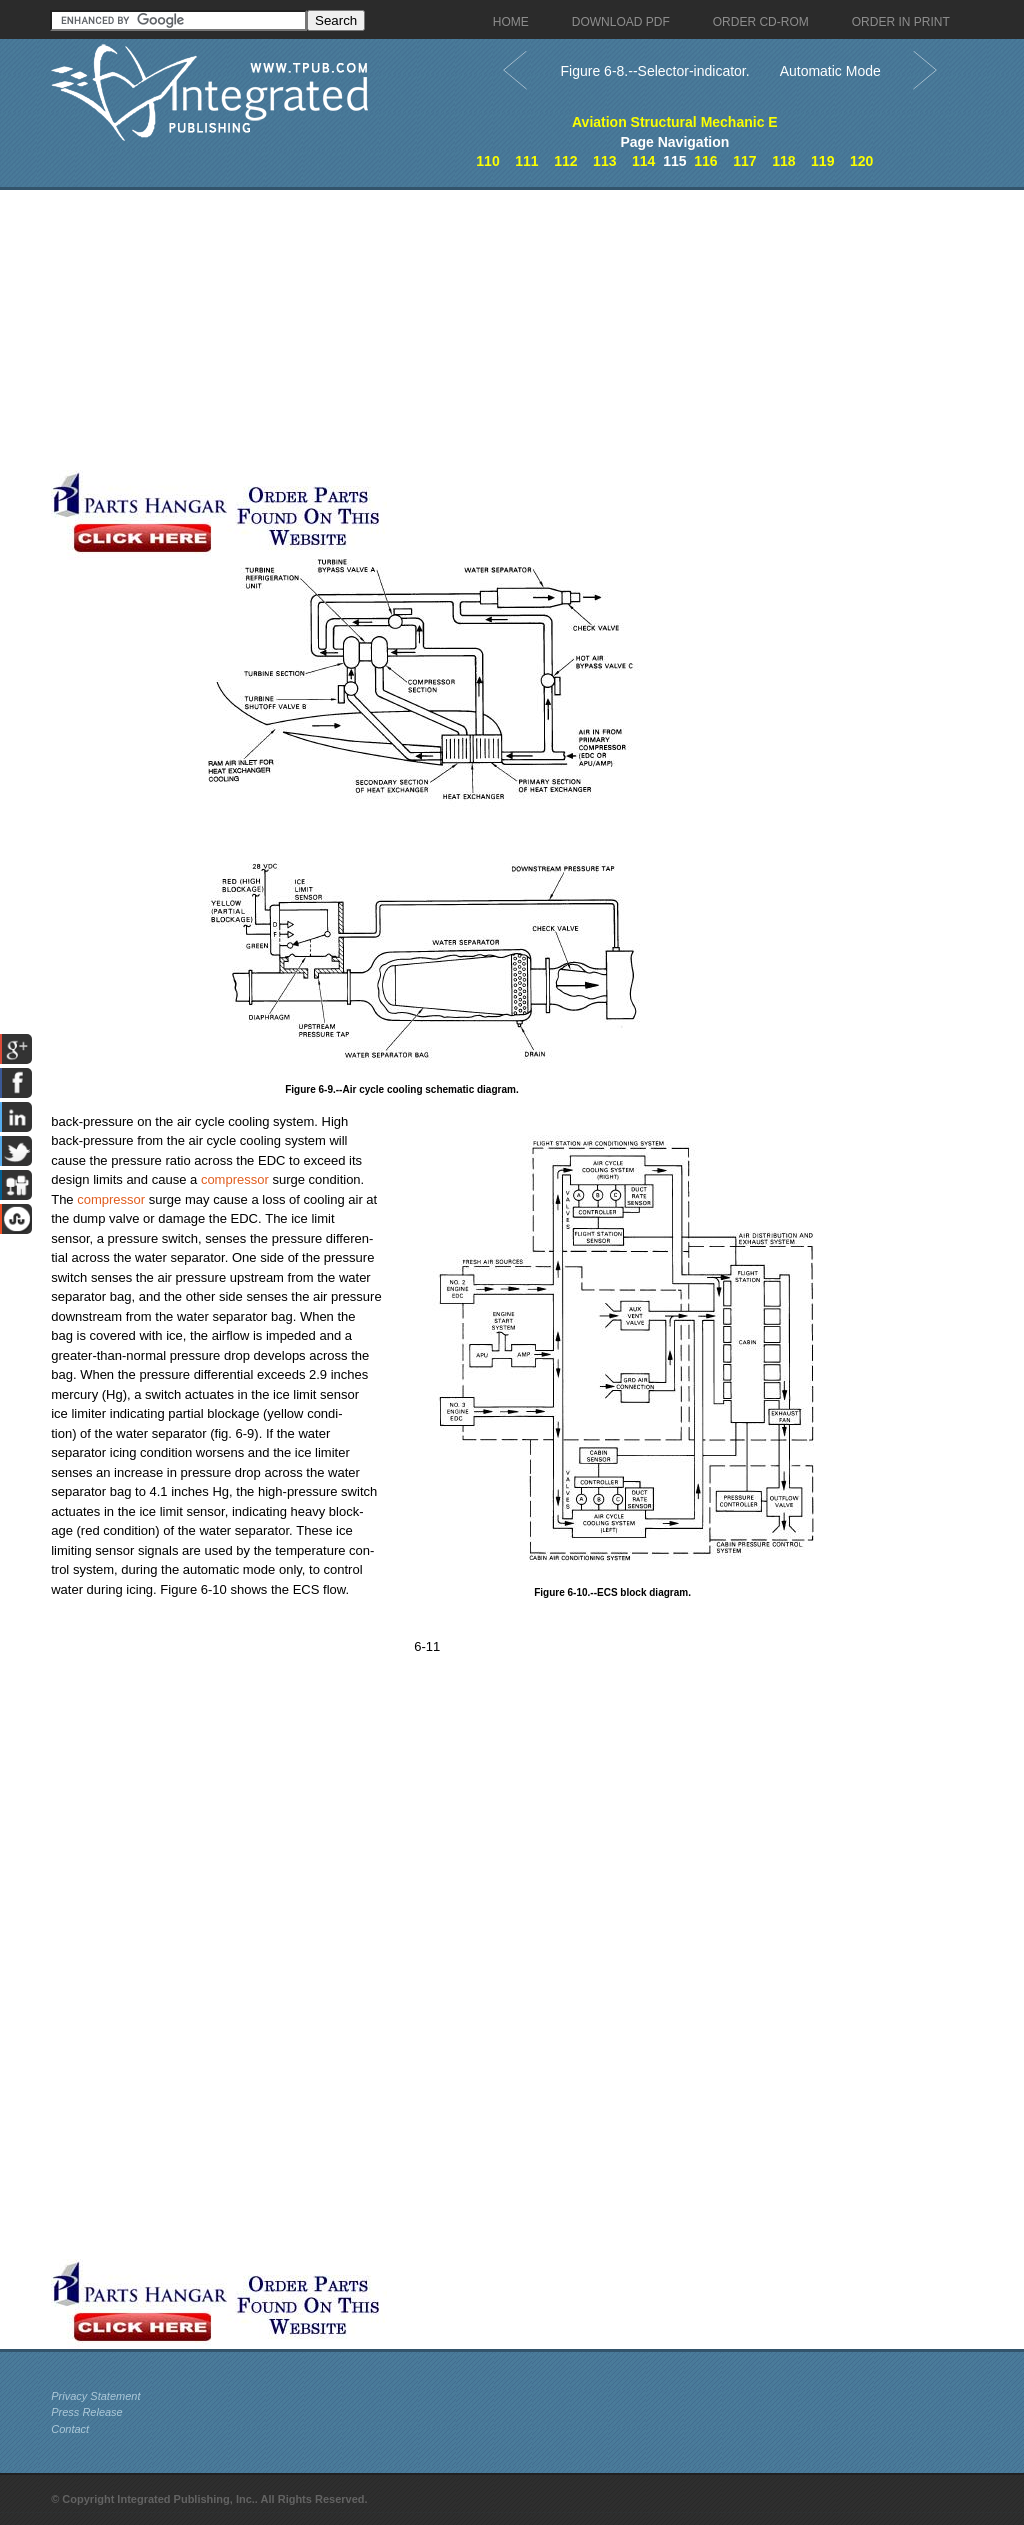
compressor (235, 1179)
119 (822, 161)
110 (487, 161)
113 (604, 161)
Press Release (87, 2412)
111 (526, 161)
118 (783, 161)
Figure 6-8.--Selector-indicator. (655, 71)
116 (705, 161)
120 (861, 161)
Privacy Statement (95, 2396)
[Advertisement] (476, 330)
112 (565, 161)
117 (744, 161)
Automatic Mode (830, 71)
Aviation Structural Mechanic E (675, 122)
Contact (70, 2429)
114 (643, 161)
